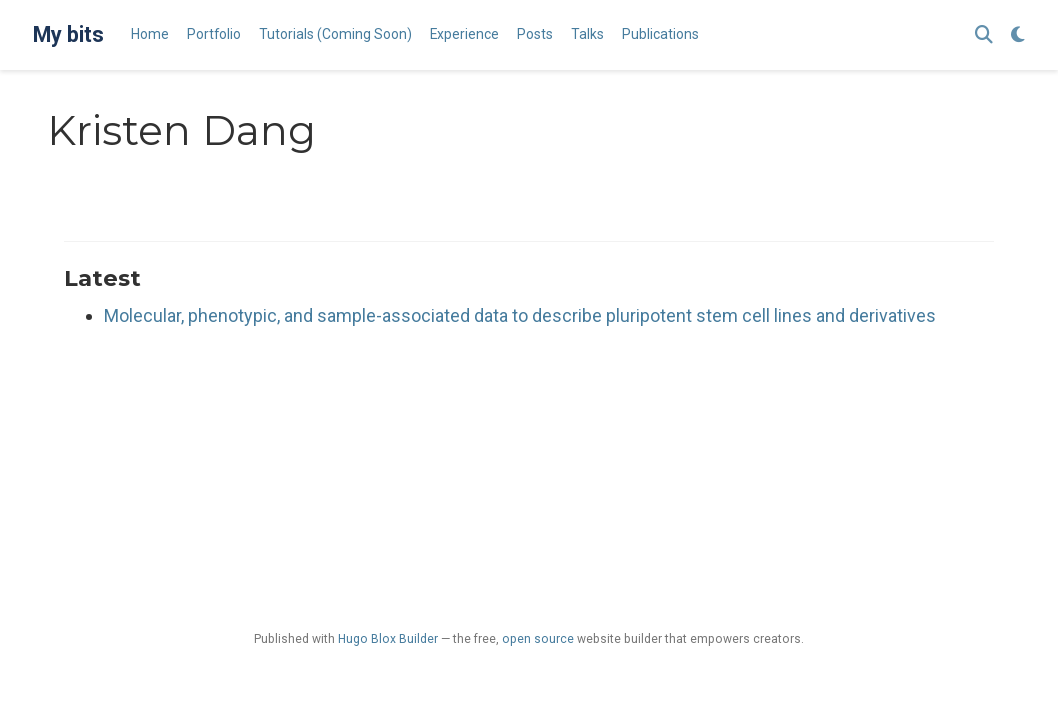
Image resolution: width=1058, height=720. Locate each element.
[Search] (984, 35)
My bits (68, 34)
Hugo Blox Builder (388, 639)
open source (538, 639)
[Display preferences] (1018, 35)
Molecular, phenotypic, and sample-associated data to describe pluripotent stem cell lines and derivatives (520, 315)
